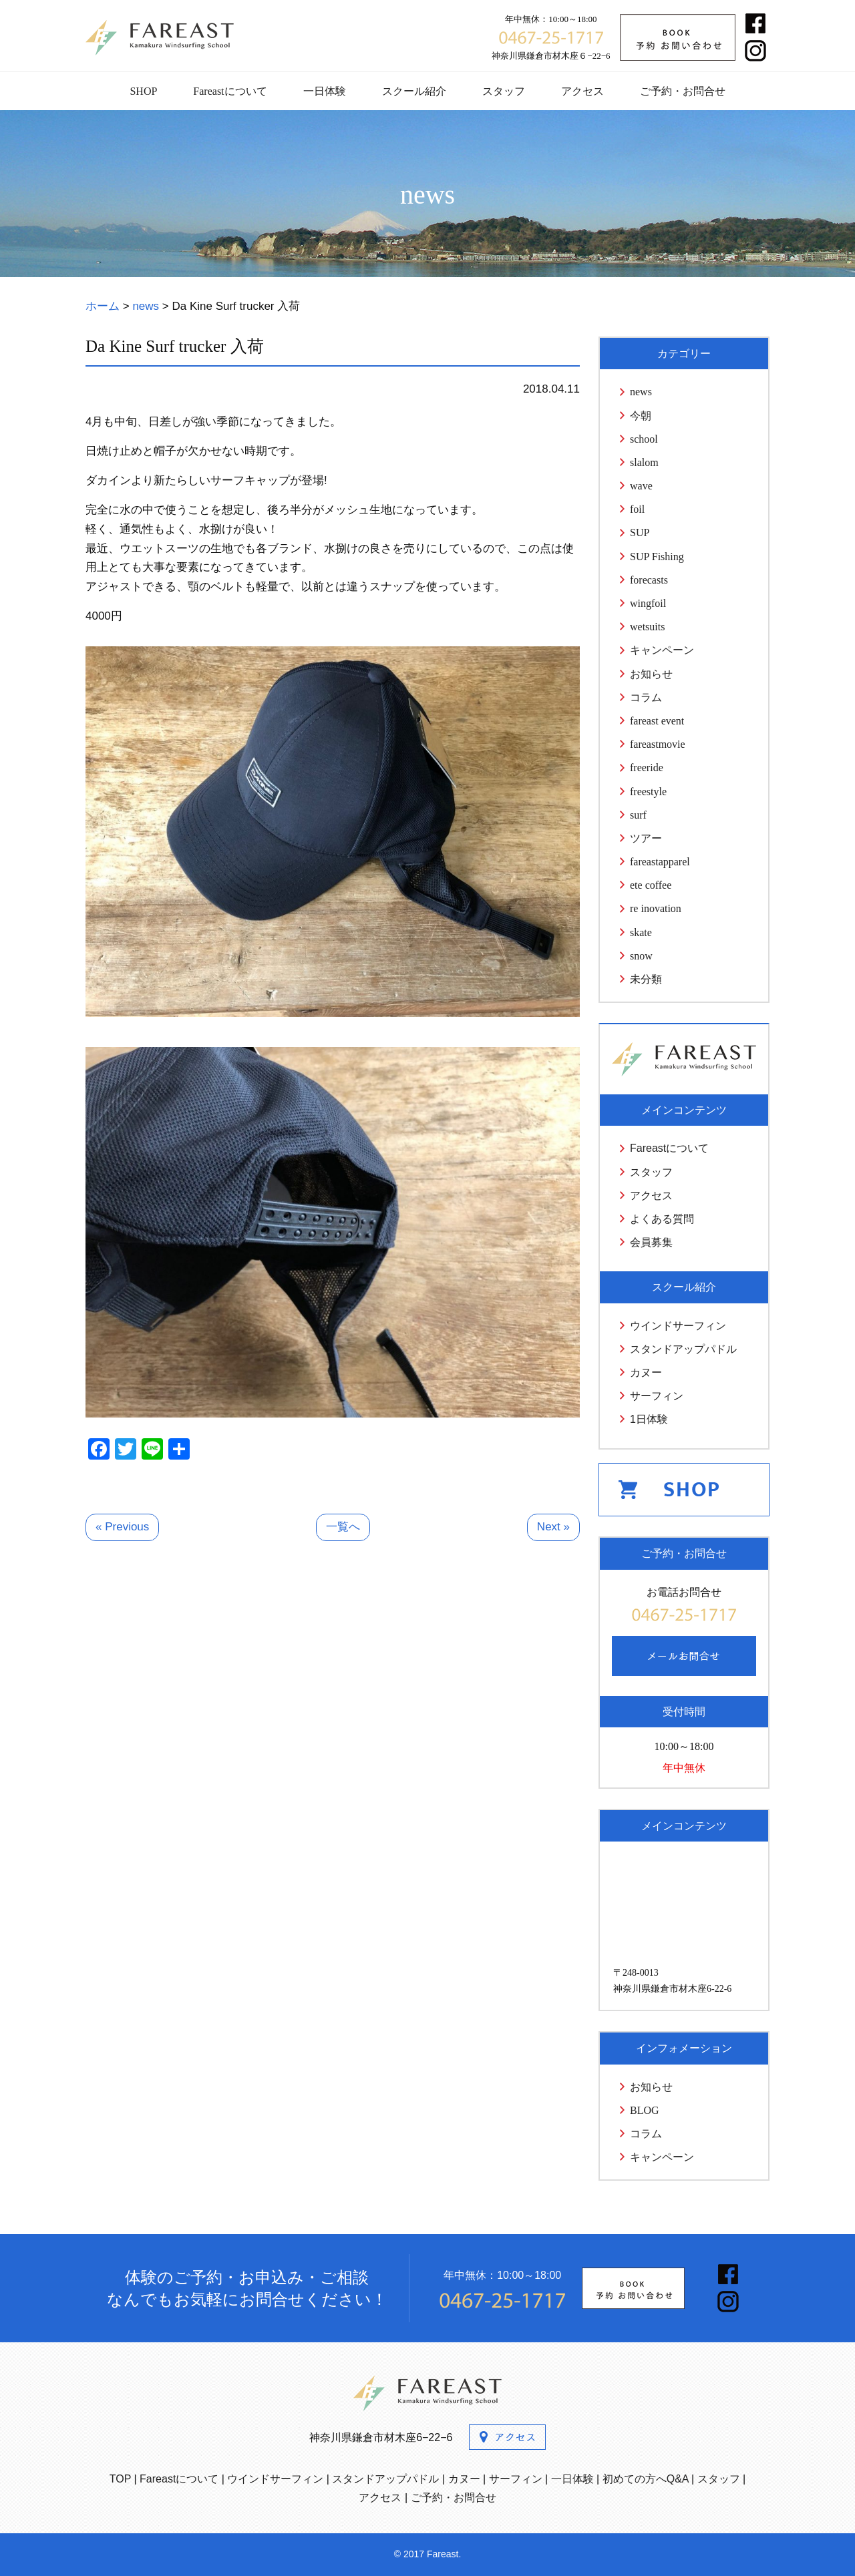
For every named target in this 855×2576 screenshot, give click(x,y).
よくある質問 (662, 1219)
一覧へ (343, 1526)
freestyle (648, 791)
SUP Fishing (657, 556)
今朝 (640, 415)
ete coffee (650, 885)
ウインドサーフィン (678, 1325)
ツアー (646, 838)
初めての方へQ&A (646, 2479)
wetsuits (647, 626)
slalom (644, 462)
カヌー (646, 1372)
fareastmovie (657, 744)
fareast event (657, 720)
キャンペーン (662, 650)
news (641, 391)
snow (641, 955)
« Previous (122, 1526)
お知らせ (651, 674)
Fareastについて (230, 91)
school (644, 439)
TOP (120, 2479)
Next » (553, 1526)
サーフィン (656, 1396)
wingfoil (648, 603)
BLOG (644, 2110)
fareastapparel (660, 861)
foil (637, 509)
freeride (646, 767)
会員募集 (651, 1242)
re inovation (655, 908)
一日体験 (324, 91)
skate (641, 932)
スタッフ (503, 91)
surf (638, 815)
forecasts (649, 580)
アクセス (582, 91)
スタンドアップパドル (683, 1349)
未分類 (646, 979)
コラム (646, 697)
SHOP (143, 91)
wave (641, 485)
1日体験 (649, 1419)
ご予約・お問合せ (682, 91)
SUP (639, 532)
